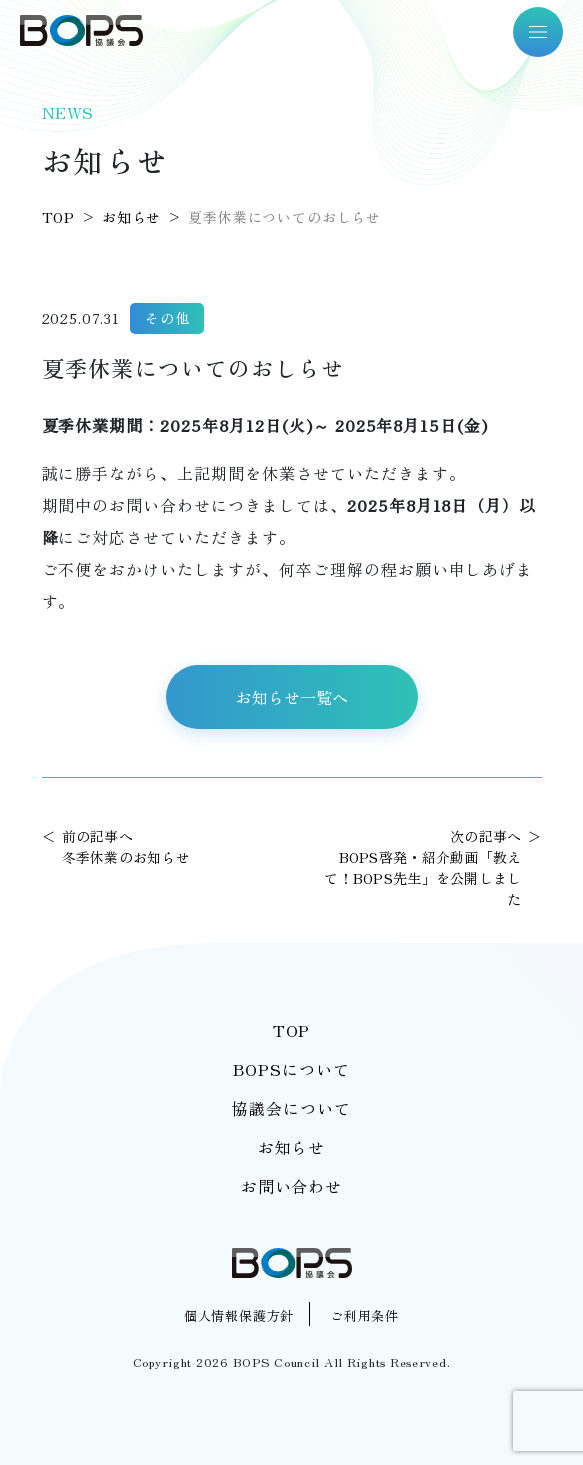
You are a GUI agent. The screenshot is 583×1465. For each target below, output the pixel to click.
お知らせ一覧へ (292, 697)
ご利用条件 (364, 1315)
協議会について (291, 1108)
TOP (292, 1030)
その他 (167, 318)
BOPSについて (291, 1069)
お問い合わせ (292, 1186)
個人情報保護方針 (239, 1315)
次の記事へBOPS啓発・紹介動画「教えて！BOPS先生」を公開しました (422, 867)
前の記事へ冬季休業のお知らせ (126, 846)
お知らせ (292, 1147)
